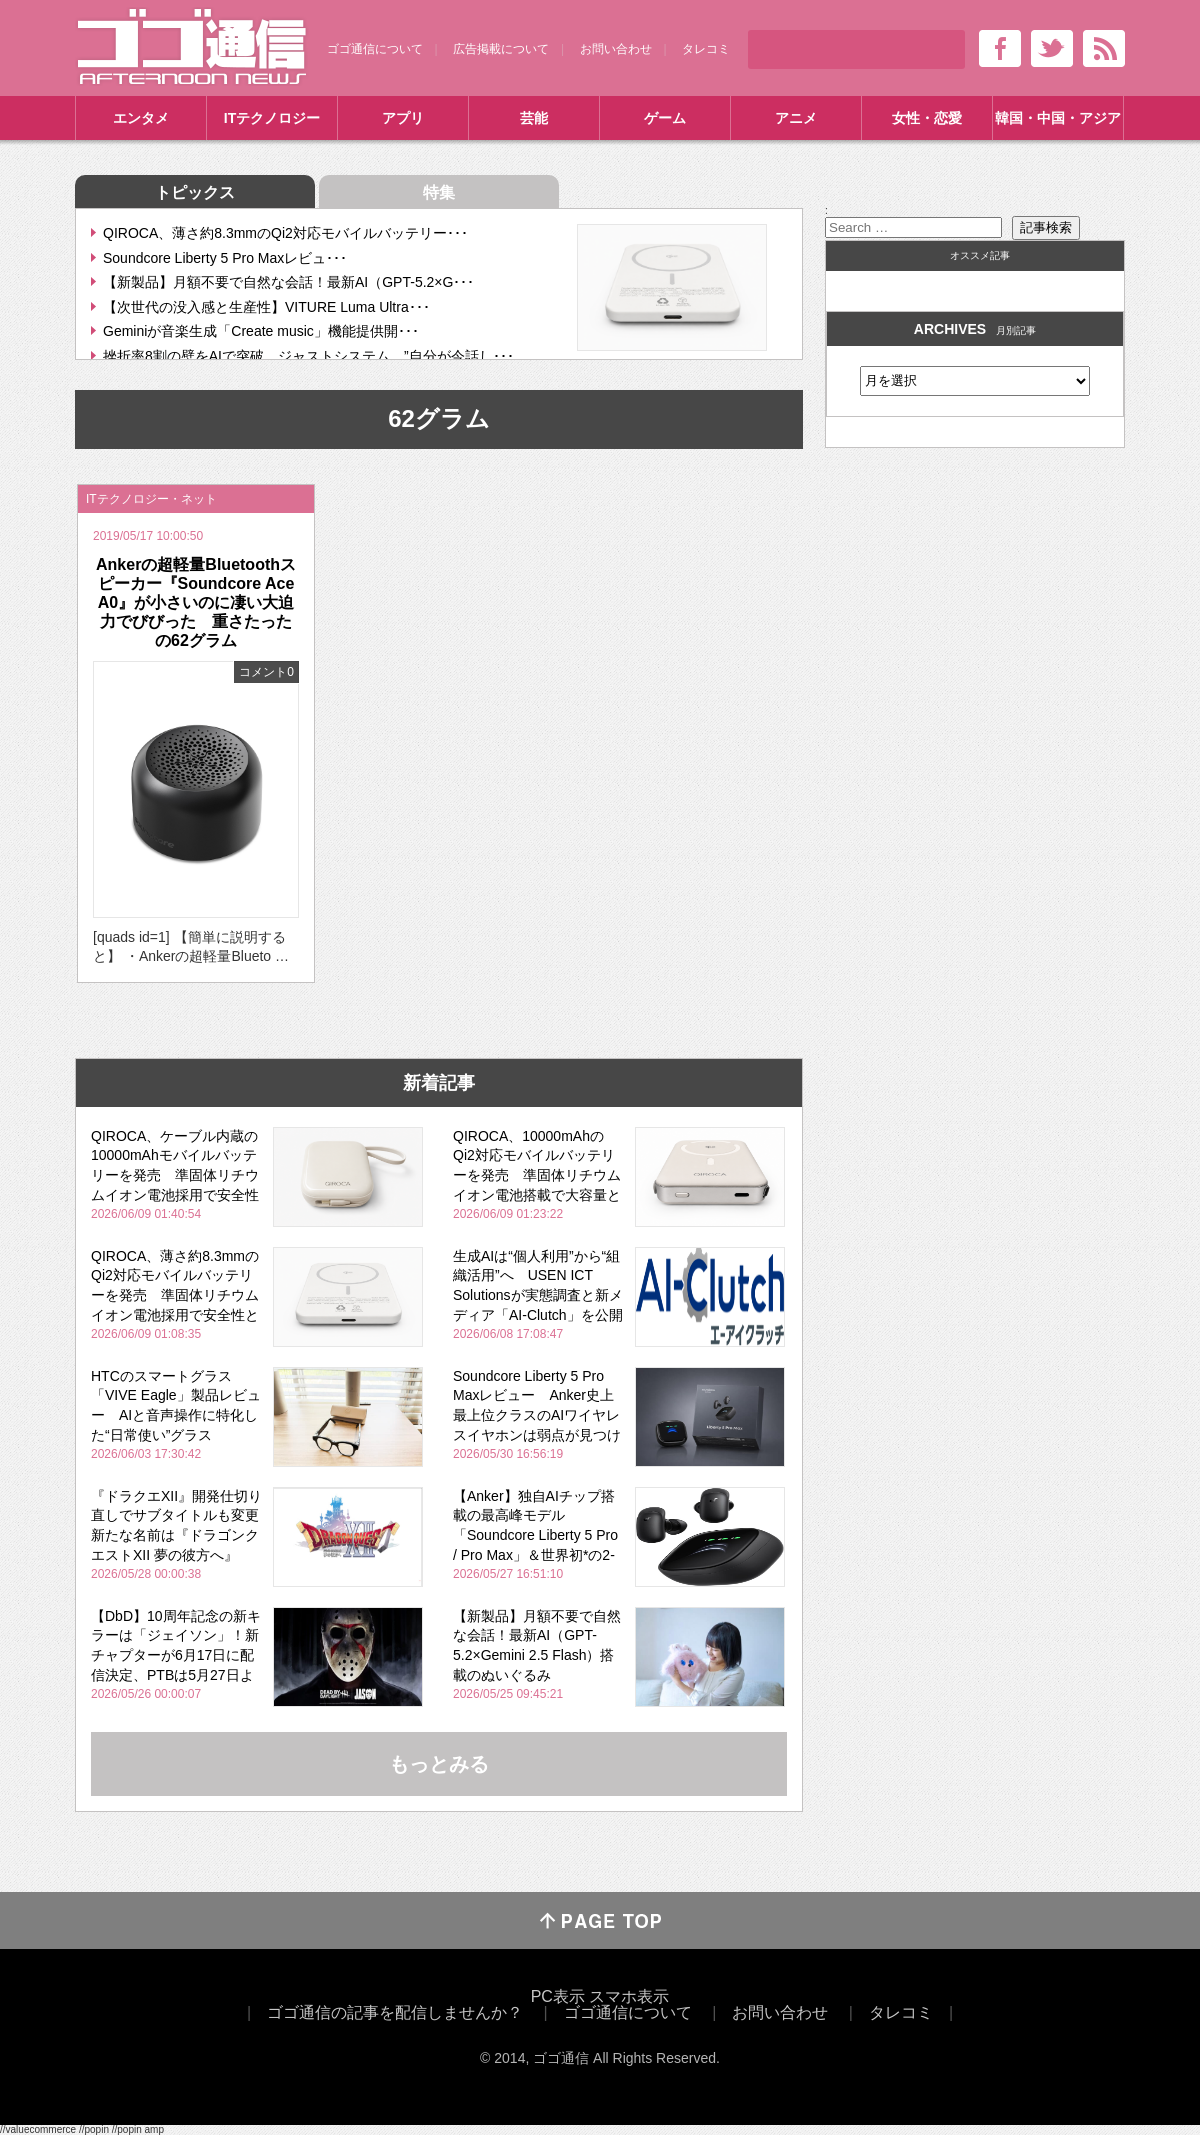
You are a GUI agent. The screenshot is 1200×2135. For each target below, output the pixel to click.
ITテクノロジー (272, 118)
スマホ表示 (629, 1996)
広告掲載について (501, 49)
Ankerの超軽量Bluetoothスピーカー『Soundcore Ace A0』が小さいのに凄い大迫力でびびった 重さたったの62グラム (196, 603)
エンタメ (141, 118)
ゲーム (665, 118)
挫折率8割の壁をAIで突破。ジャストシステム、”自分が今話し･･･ (308, 356)
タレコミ (706, 49)
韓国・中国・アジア (1058, 118)
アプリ (403, 118)
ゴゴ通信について (375, 49)
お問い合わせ (616, 49)
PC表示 (558, 1996)
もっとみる (439, 1764)
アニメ (796, 118)
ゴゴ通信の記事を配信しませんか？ (395, 2012)
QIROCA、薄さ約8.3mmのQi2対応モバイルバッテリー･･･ (285, 233)
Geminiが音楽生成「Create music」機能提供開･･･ (261, 331)
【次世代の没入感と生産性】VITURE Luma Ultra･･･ (266, 307)
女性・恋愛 (927, 118)
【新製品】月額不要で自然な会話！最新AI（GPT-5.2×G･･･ (288, 282)
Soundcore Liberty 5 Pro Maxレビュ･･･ (225, 258)
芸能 (534, 118)
